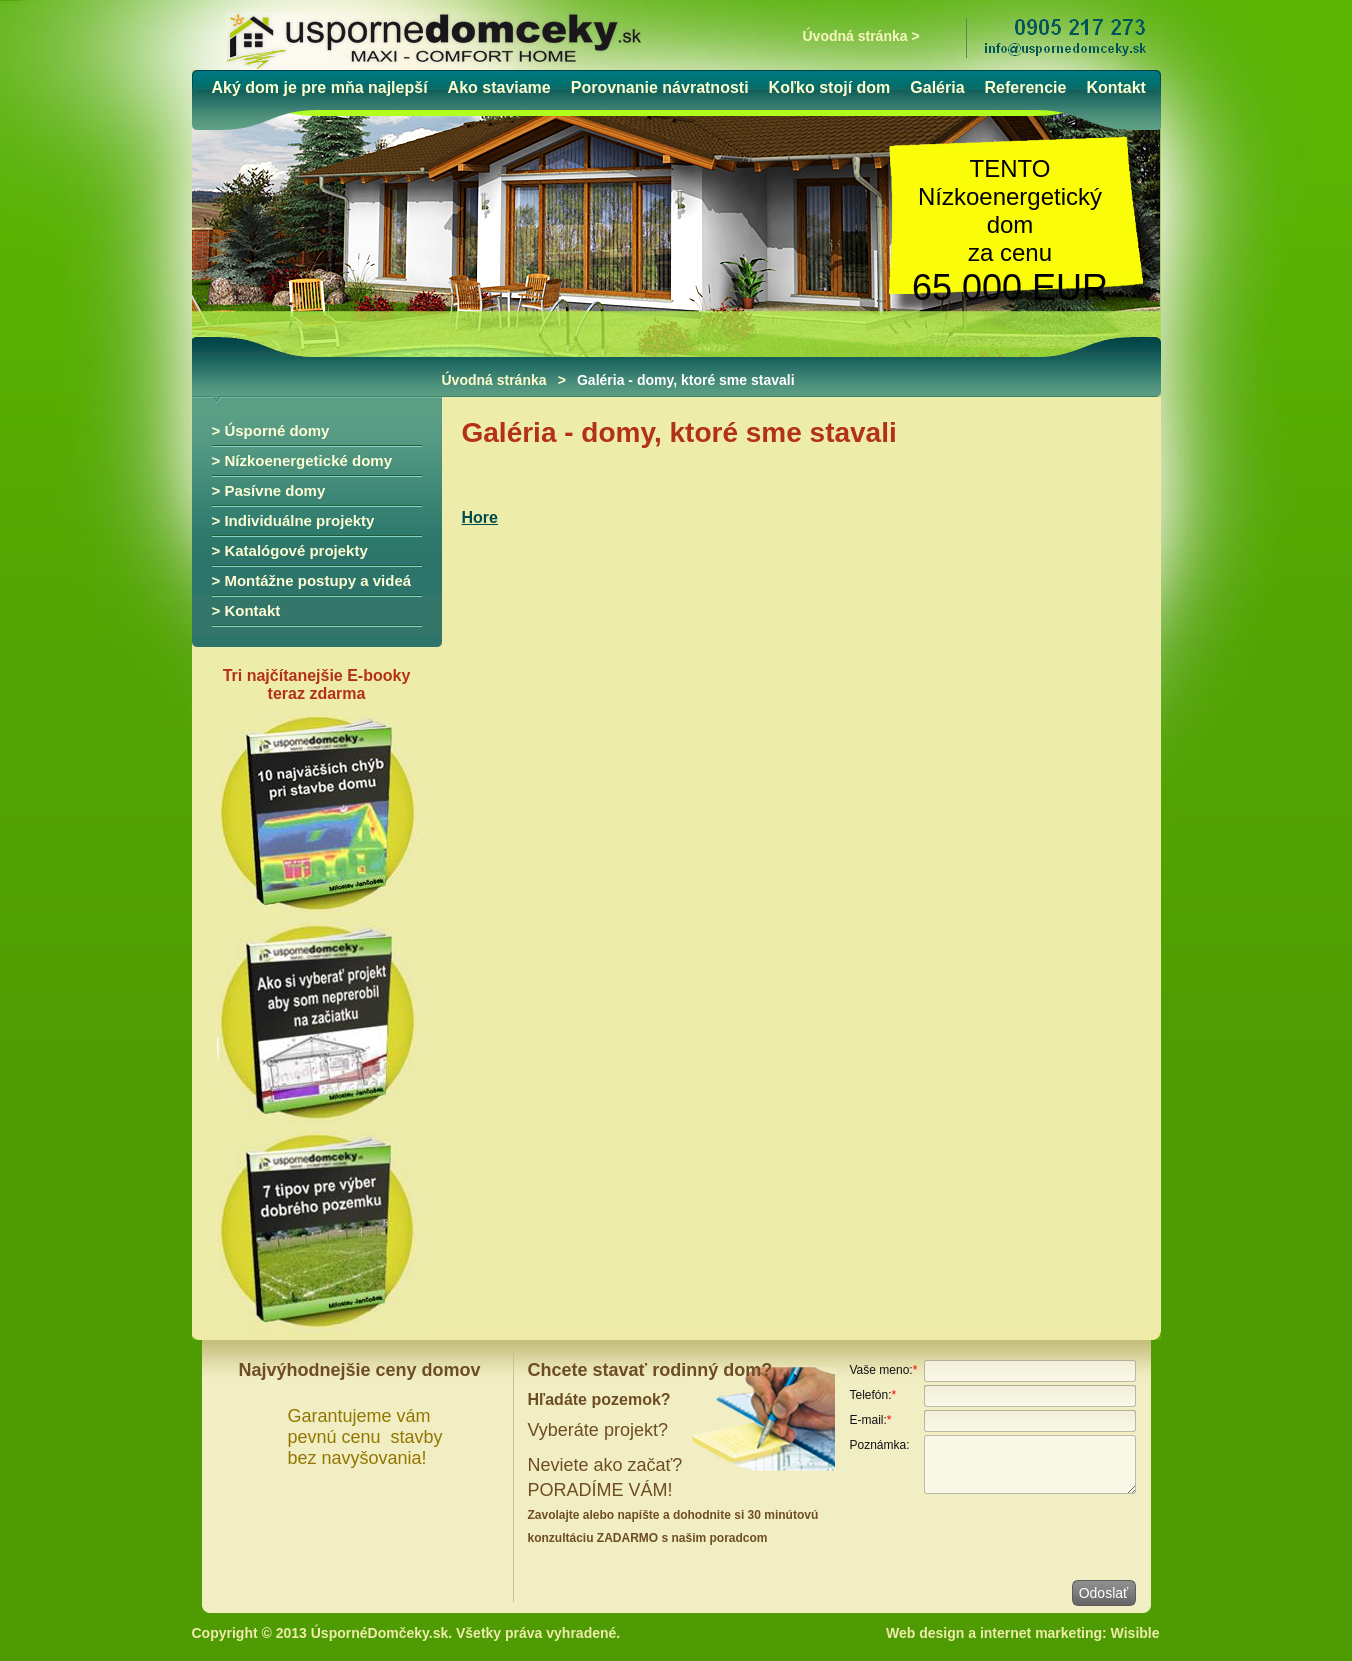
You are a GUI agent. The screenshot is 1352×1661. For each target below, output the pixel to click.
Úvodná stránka (494, 380)
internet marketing (1041, 1633)
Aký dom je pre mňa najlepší (320, 87)
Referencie (1026, 87)
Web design (925, 1633)
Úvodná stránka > (861, 36)
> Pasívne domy (269, 490)
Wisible (1135, 1633)
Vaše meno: (884, 1370)
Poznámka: (880, 1445)
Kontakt (1116, 87)
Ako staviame (499, 87)
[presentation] (1002, 1536)
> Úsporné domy (271, 430)
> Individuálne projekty (293, 520)
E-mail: (871, 1420)
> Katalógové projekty (290, 550)
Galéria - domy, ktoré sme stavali (686, 380)
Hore (480, 517)
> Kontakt (246, 610)
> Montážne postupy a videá (312, 580)
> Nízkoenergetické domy (302, 460)
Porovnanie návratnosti (660, 87)
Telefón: (873, 1395)
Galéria (937, 87)
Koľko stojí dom (830, 87)
